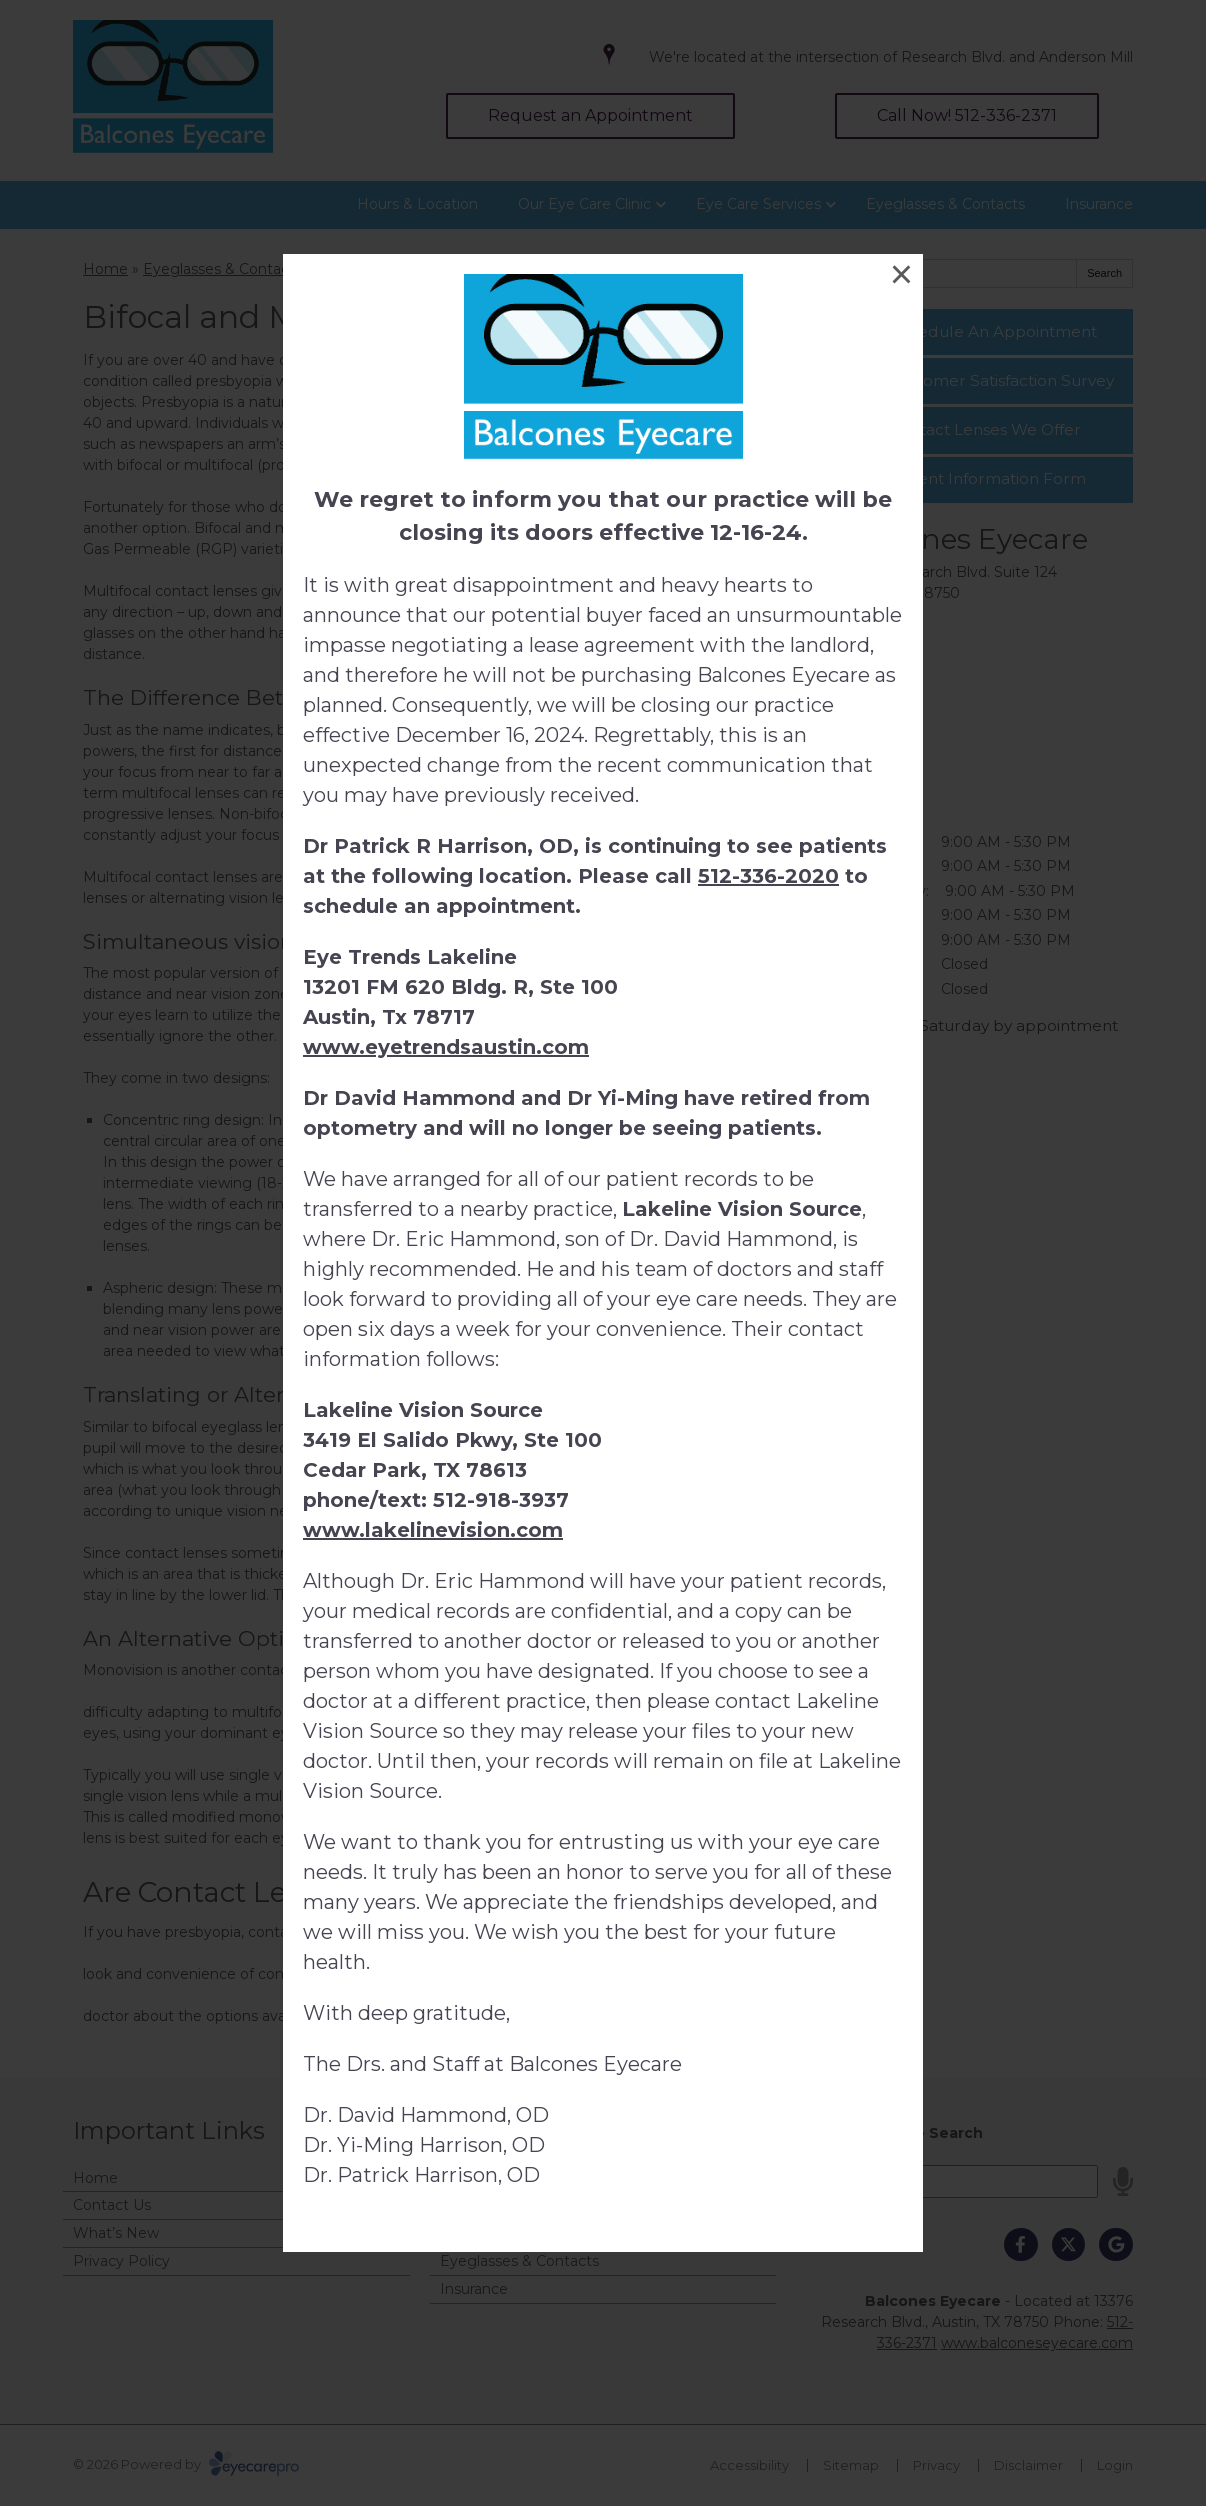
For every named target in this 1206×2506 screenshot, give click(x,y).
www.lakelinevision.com (433, 1530)
